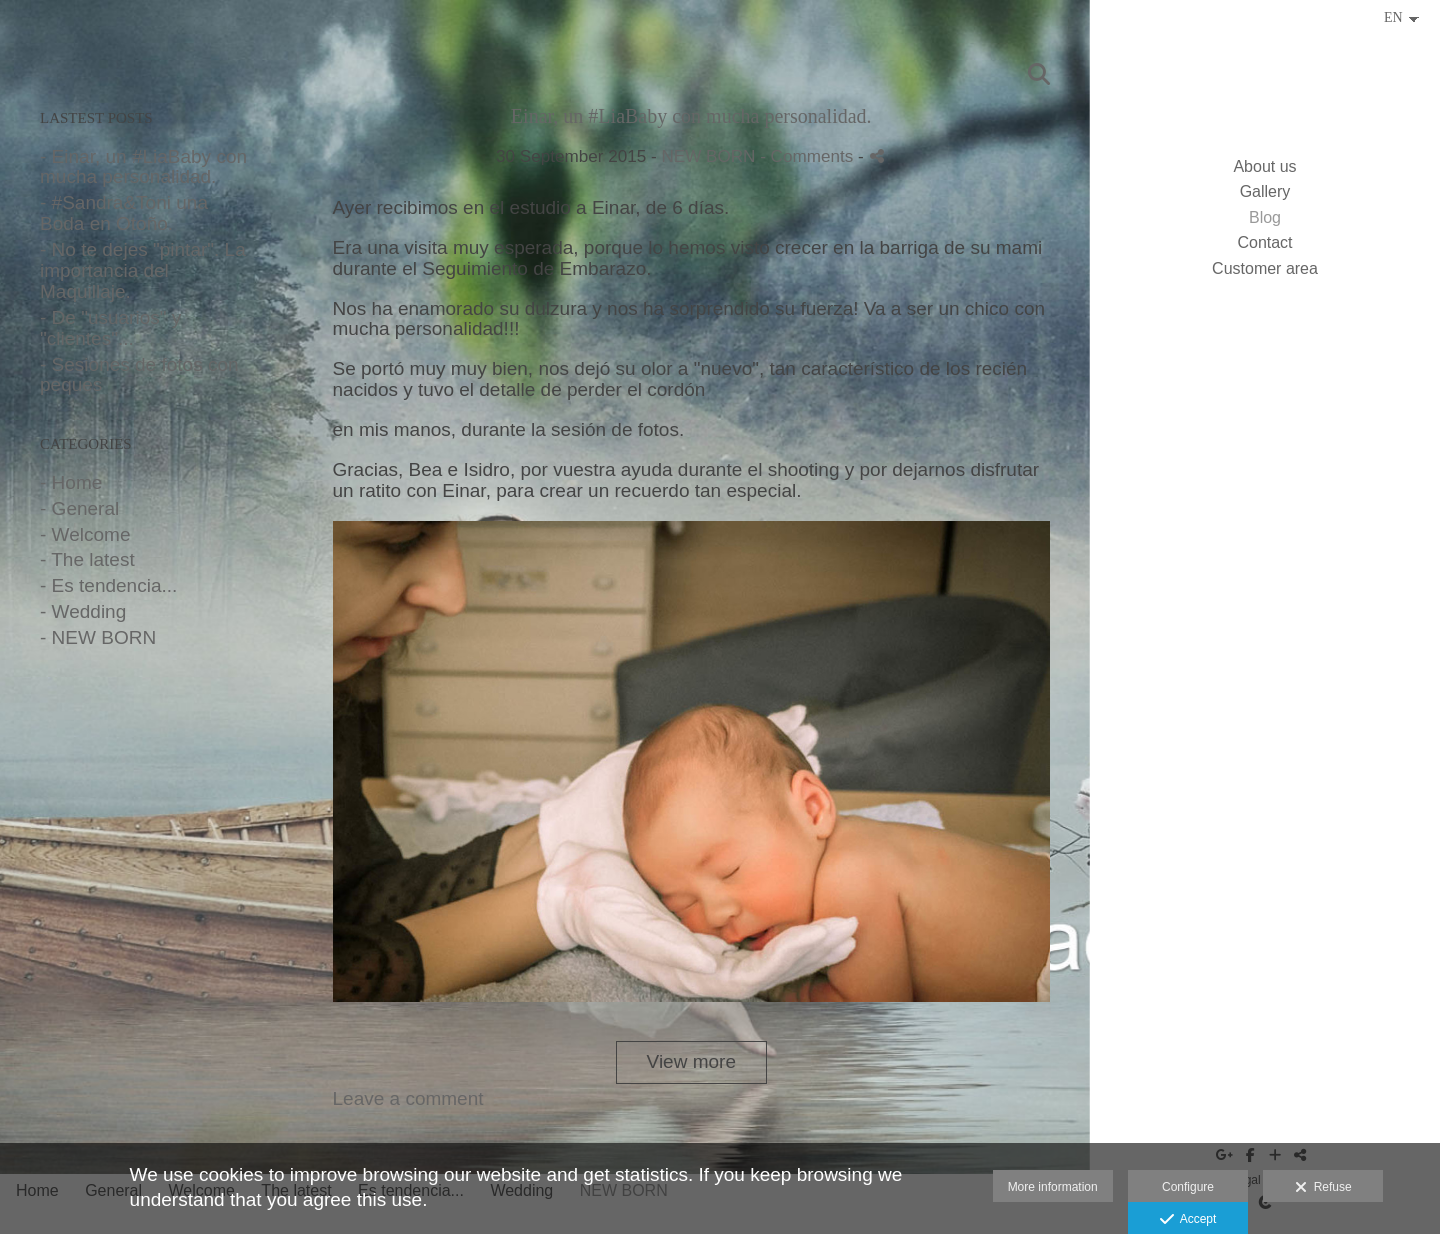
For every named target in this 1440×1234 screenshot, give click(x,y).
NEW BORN (708, 156)
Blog (1265, 217)
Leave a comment (408, 1098)
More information (1053, 1187)
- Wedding (83, 611)
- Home (71, 482)
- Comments (809, 156)
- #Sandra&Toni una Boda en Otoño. (124, 213)
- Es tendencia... (108, 585)
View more (691, 1061)
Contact (1264, 242)
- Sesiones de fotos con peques (139, 375)
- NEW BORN (98, 637)
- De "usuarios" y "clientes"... (110, 328)
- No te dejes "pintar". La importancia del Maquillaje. (143, 270)
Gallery (1265, 191)
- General (79, 508)
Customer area (1265, 268)
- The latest (87, 559)
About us (1264, 166)
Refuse (1323, 1188)
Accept (1188, 1220)
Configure (1188, 1187)
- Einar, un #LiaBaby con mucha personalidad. (143, 167)
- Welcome (85, 534)
